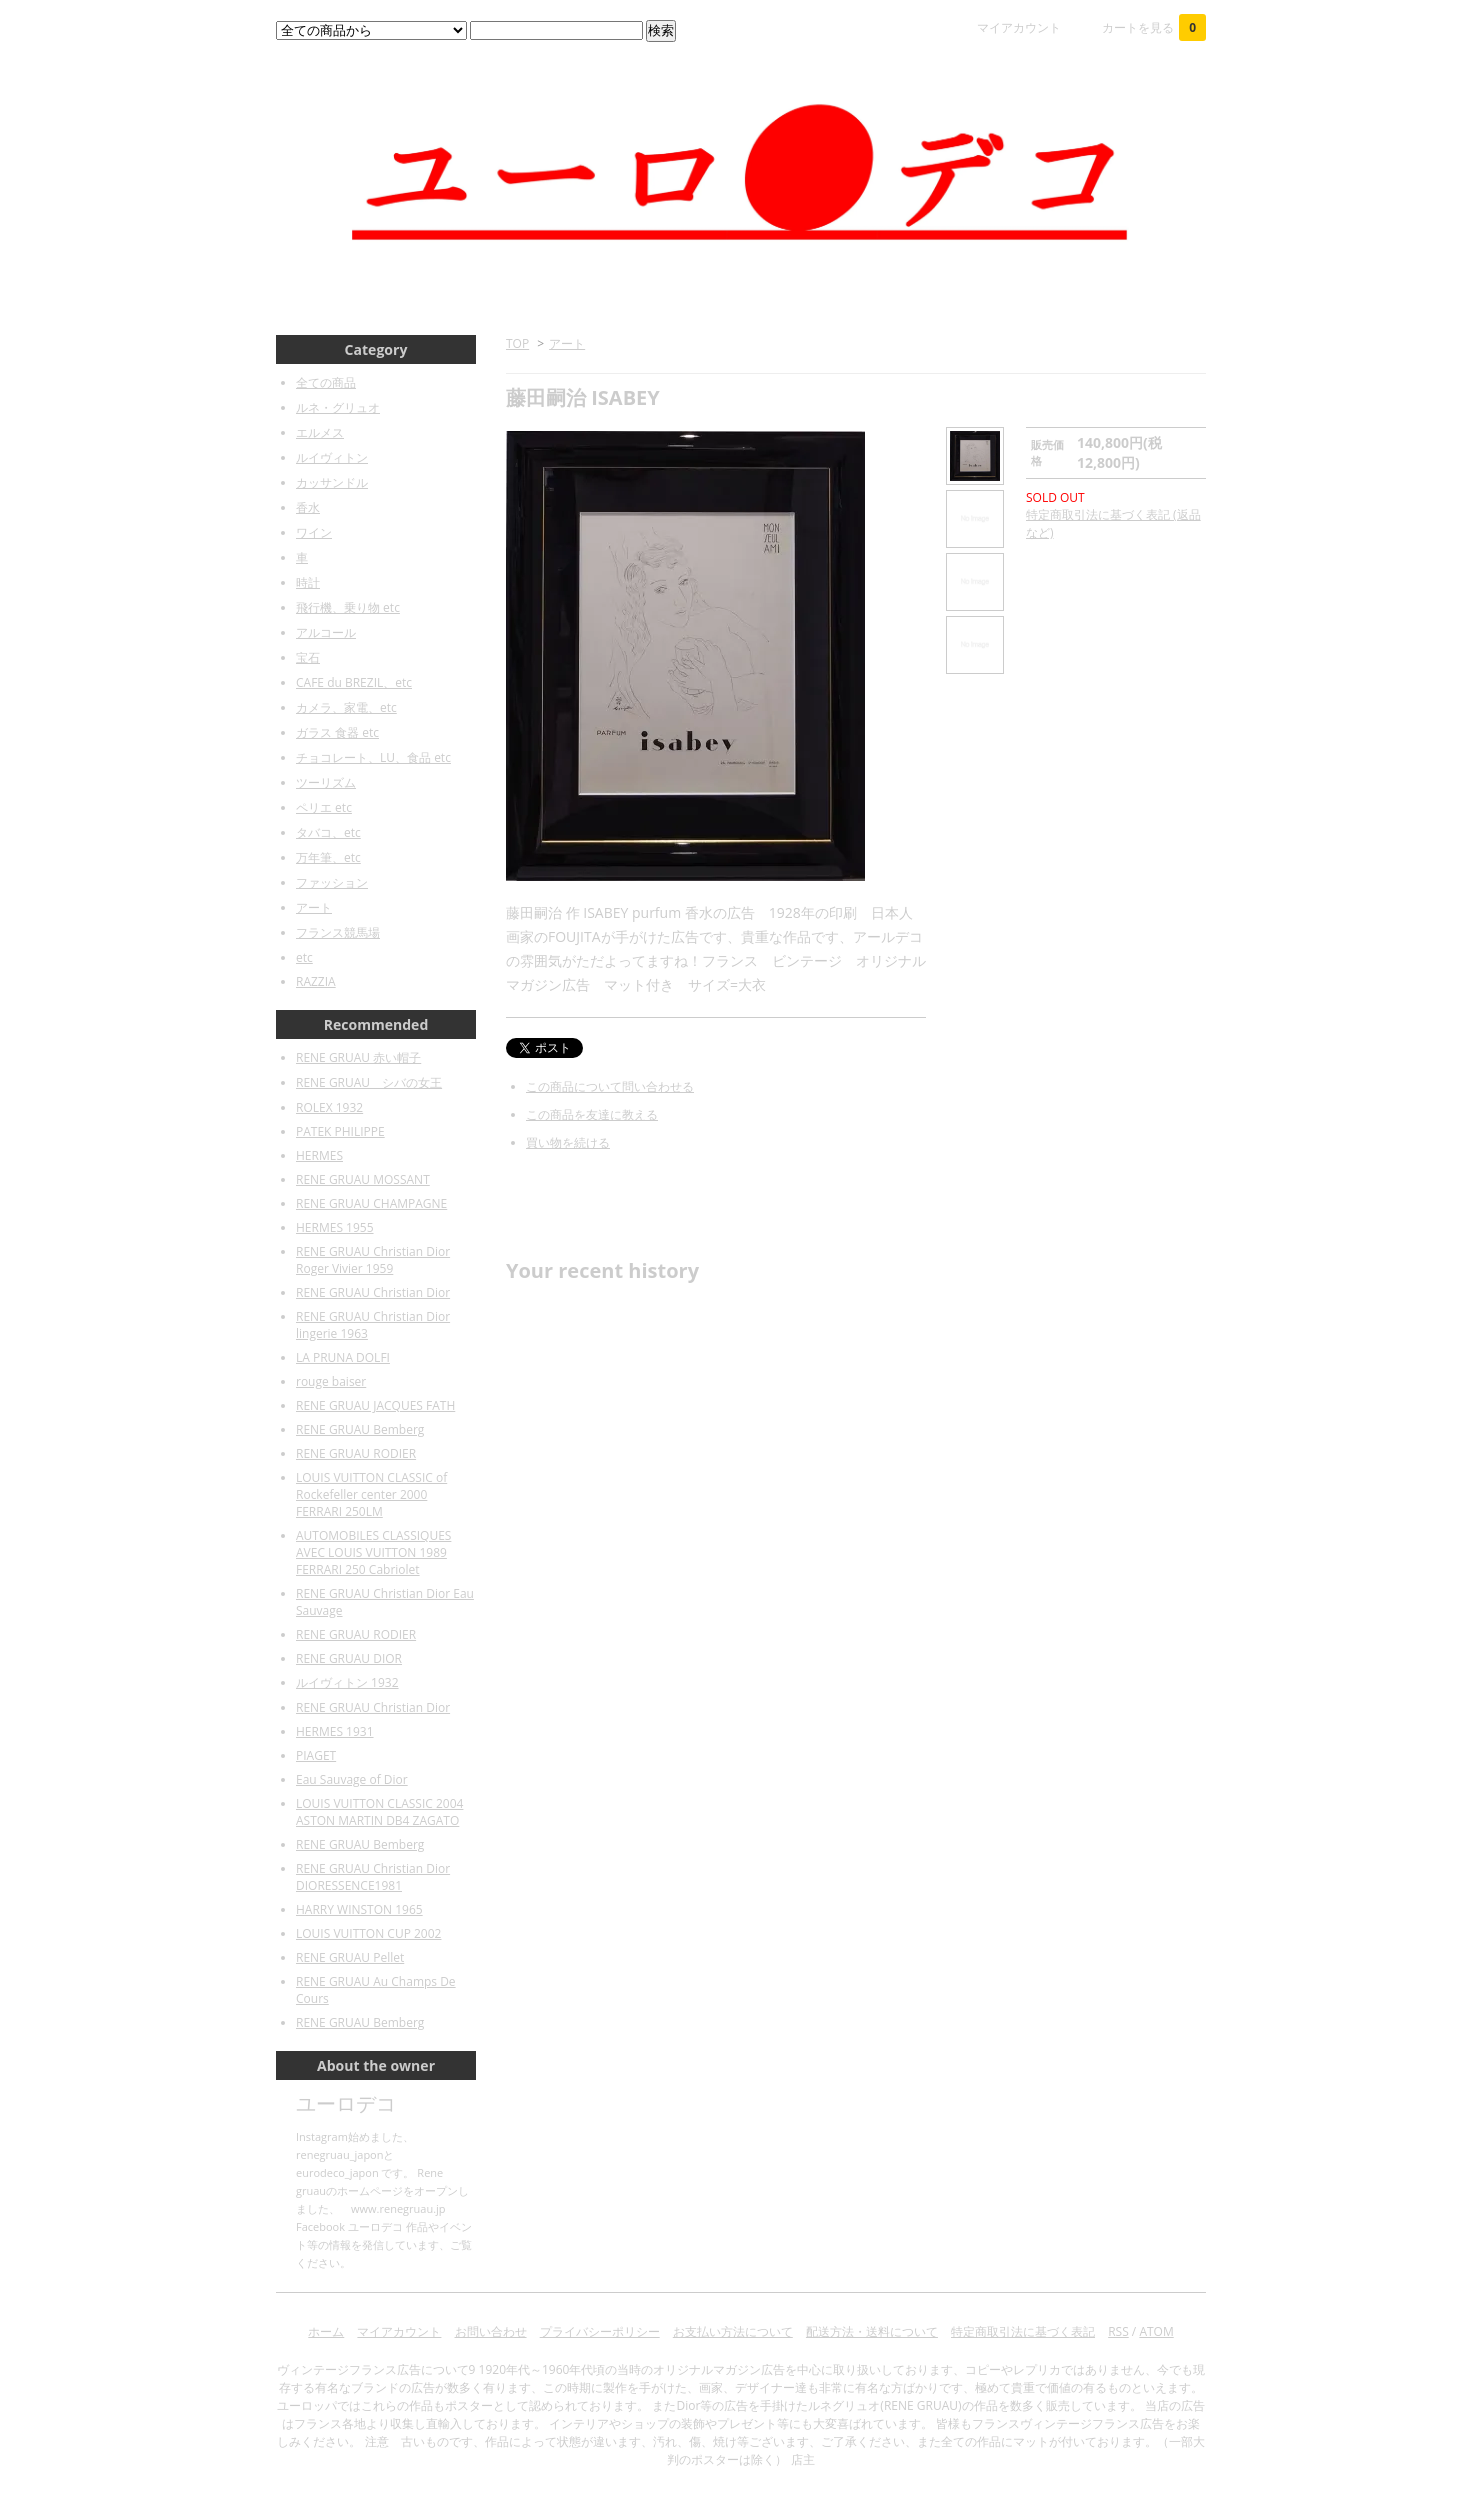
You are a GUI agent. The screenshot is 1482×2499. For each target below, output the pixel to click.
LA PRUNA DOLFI (343, 1357)
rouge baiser (331, 1381)
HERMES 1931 (335, 1731)
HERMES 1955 (335, 1227)
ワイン (314, 532)
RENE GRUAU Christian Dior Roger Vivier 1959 (373, 1260)
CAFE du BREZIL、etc (354, 682)
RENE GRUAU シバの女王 (369, 1082)
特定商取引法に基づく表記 (1023, 2331)
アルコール (326, 632)
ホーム (326, 2331)
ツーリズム (326, 782)
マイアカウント (1019, 27)
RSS (1118, 2331)
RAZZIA (316, 981)
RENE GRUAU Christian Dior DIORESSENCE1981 (373, 1877)
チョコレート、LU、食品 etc (373, 757)
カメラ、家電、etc (346, 707)
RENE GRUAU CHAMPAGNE (371, 1203)
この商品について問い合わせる (610, 1086)
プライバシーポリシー (600, 2331)
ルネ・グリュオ (338, 407)
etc (304, 957)
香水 (308, 507)
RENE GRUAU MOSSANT (363, 1179)
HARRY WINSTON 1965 (359, 1909)
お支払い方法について (733, 2331)
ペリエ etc (324, 807)
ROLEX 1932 (329, 1107)
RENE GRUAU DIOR (349, 1658)
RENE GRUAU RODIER (356, 1453)
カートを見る (1154, 27)
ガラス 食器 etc (337, 732)
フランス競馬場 (338, 932)
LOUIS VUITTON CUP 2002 (368, 1933)
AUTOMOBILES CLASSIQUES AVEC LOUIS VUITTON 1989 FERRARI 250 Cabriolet (373, 1552)
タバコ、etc (328, 832)
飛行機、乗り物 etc (348, 607)
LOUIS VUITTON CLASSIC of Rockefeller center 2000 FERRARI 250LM (371, 1494)
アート (567, 343)
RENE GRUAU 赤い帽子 (358, 1057)
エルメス (320, 432)
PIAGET (316, 1755)
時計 (308, 582)
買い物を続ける (568, 1142)
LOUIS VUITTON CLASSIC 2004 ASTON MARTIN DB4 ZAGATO (379, 1812)
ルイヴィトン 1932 (347, 1682)
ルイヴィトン (332, 457)
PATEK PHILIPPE (340, 1131)
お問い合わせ (491, 2331)
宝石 (308, 657)
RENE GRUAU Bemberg (360, 1429)
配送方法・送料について (872, 2331)
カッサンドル (332, 482)
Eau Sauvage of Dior (352, 1779)
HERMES (319, 1155)
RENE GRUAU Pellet (350, 1957)
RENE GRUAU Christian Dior (373, 1292)
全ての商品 (326, 382)
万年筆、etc (328, 857)
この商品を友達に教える (592, 1114)
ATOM (1156, 2331)
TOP (517, 343)
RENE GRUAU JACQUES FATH (375, 1405)
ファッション (332, 882)
